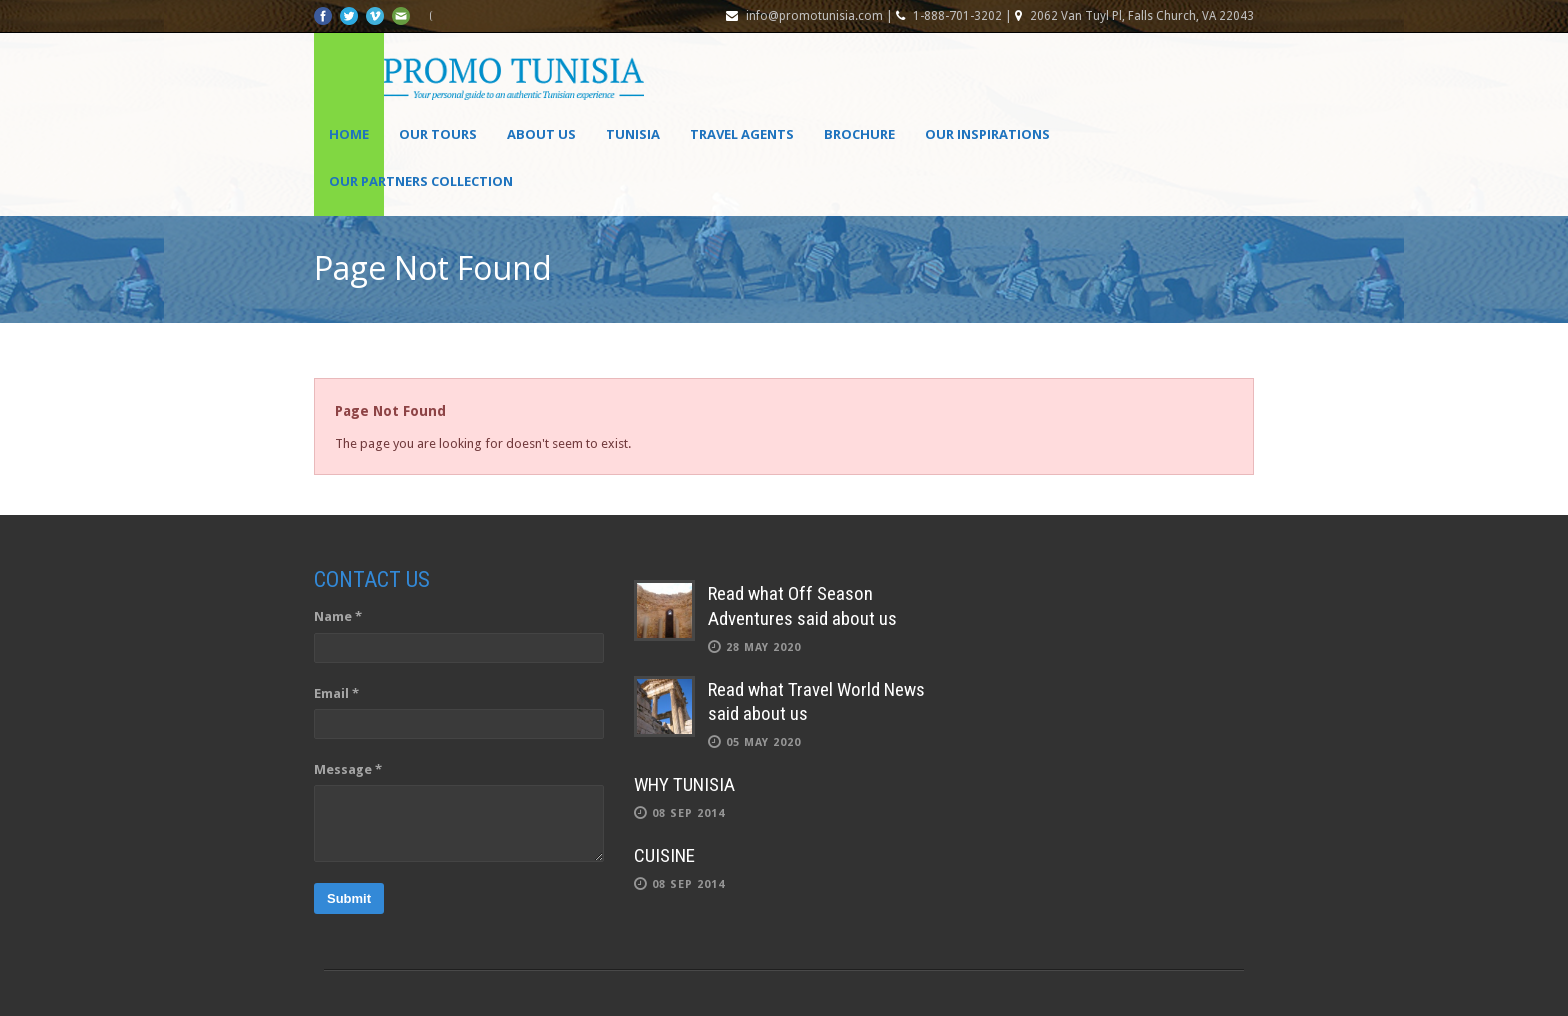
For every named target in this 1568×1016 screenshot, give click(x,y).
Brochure (859, 134)
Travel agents (742, 134)
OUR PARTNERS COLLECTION (421, 181)
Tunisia (633, 134)
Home (349, 134)
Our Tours (438, 134)
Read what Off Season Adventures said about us (802, 606)
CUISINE (664, 855)
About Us (541, 134)
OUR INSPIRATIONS (987, 134)
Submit (349, 898)
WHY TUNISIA (684, 784)
